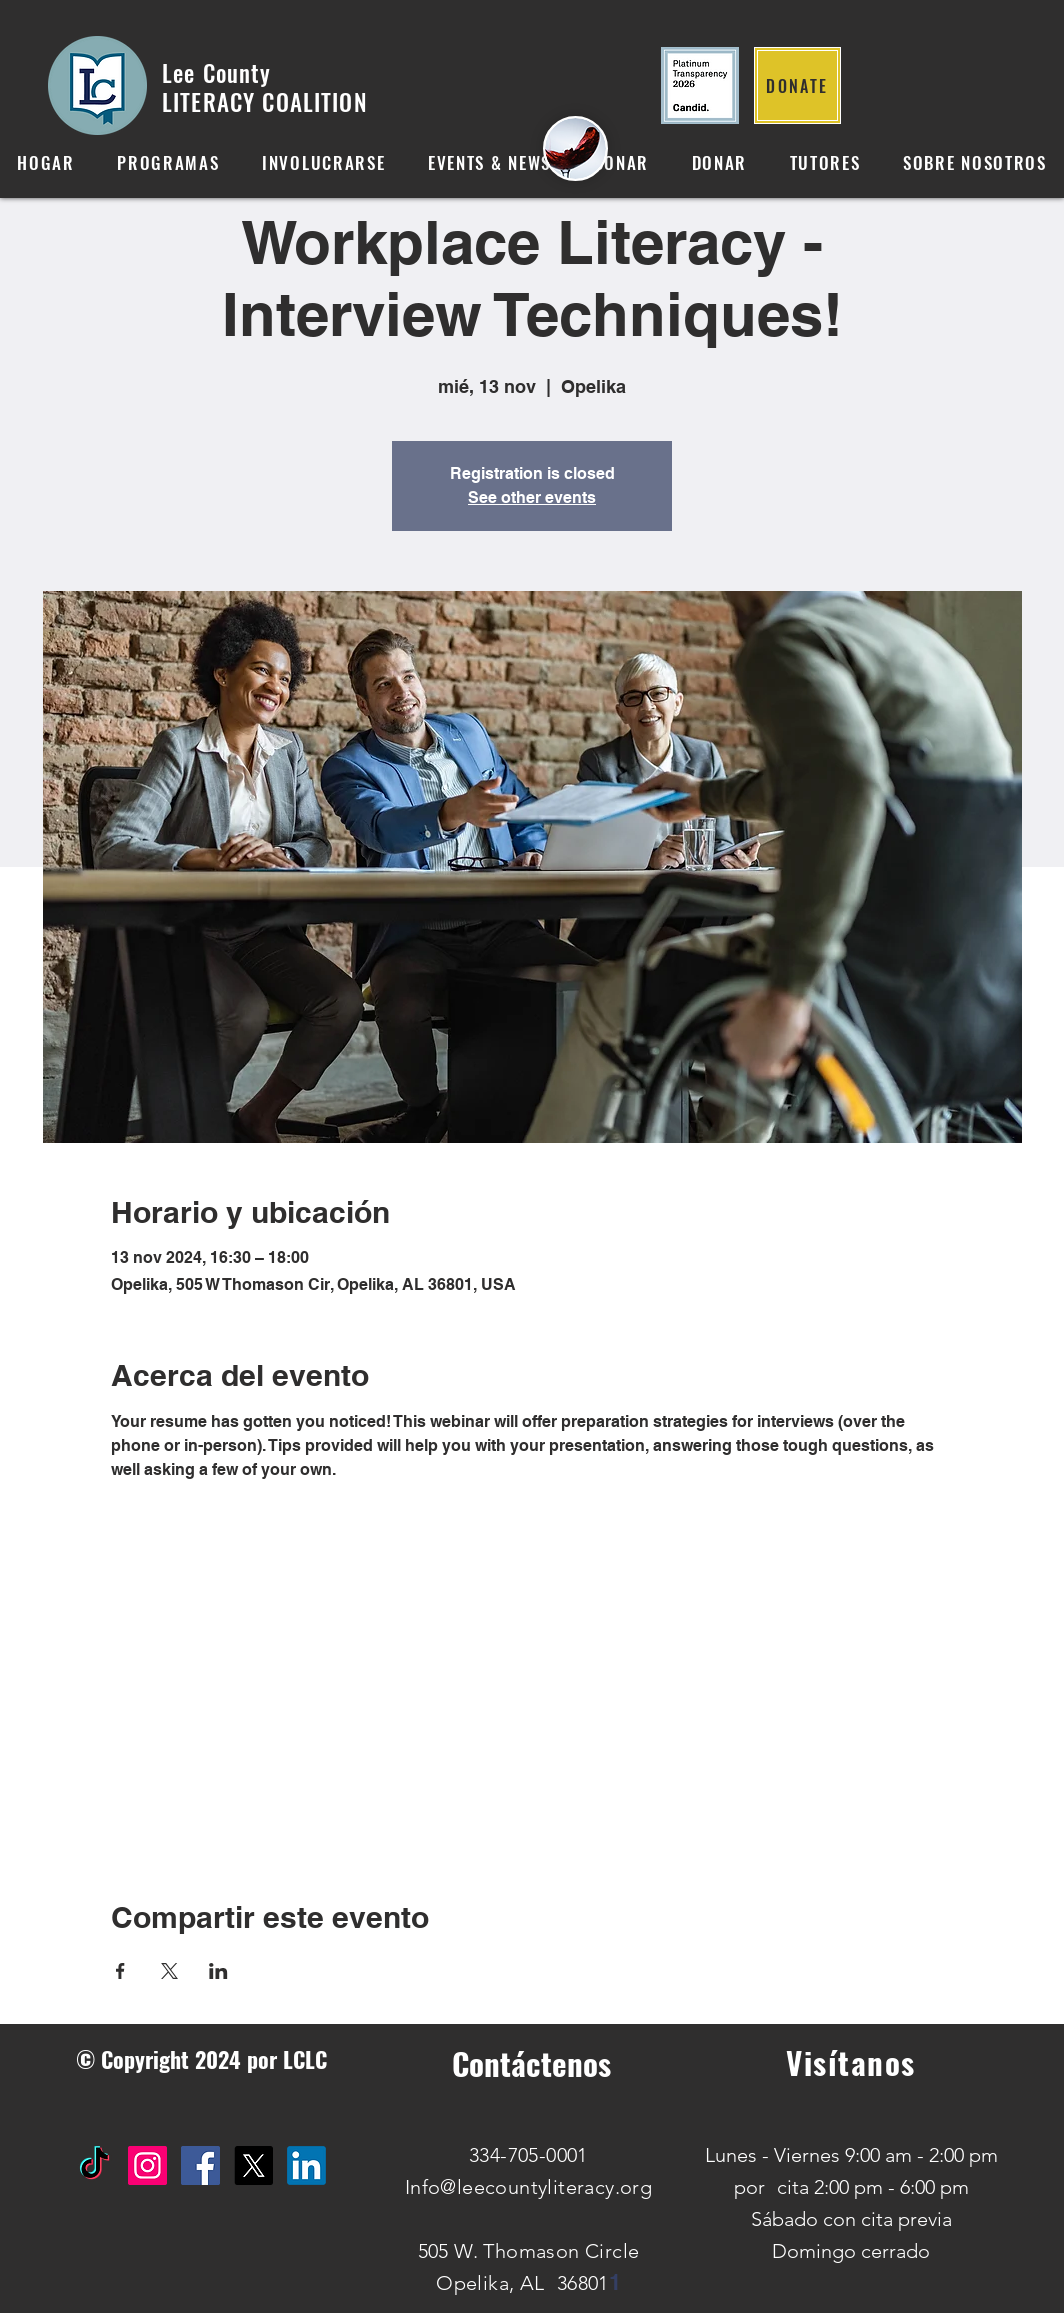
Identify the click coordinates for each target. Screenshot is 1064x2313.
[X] (253, 2165)
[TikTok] (94, 2165)
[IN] (306, 2165)
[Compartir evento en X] (169, 1971)
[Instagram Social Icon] (147, 2165)
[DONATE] (797, 85)
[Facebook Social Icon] (200, 2165)
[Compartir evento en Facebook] (120, 1971)
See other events (532, 497)
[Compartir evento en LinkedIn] (218, 1971)
